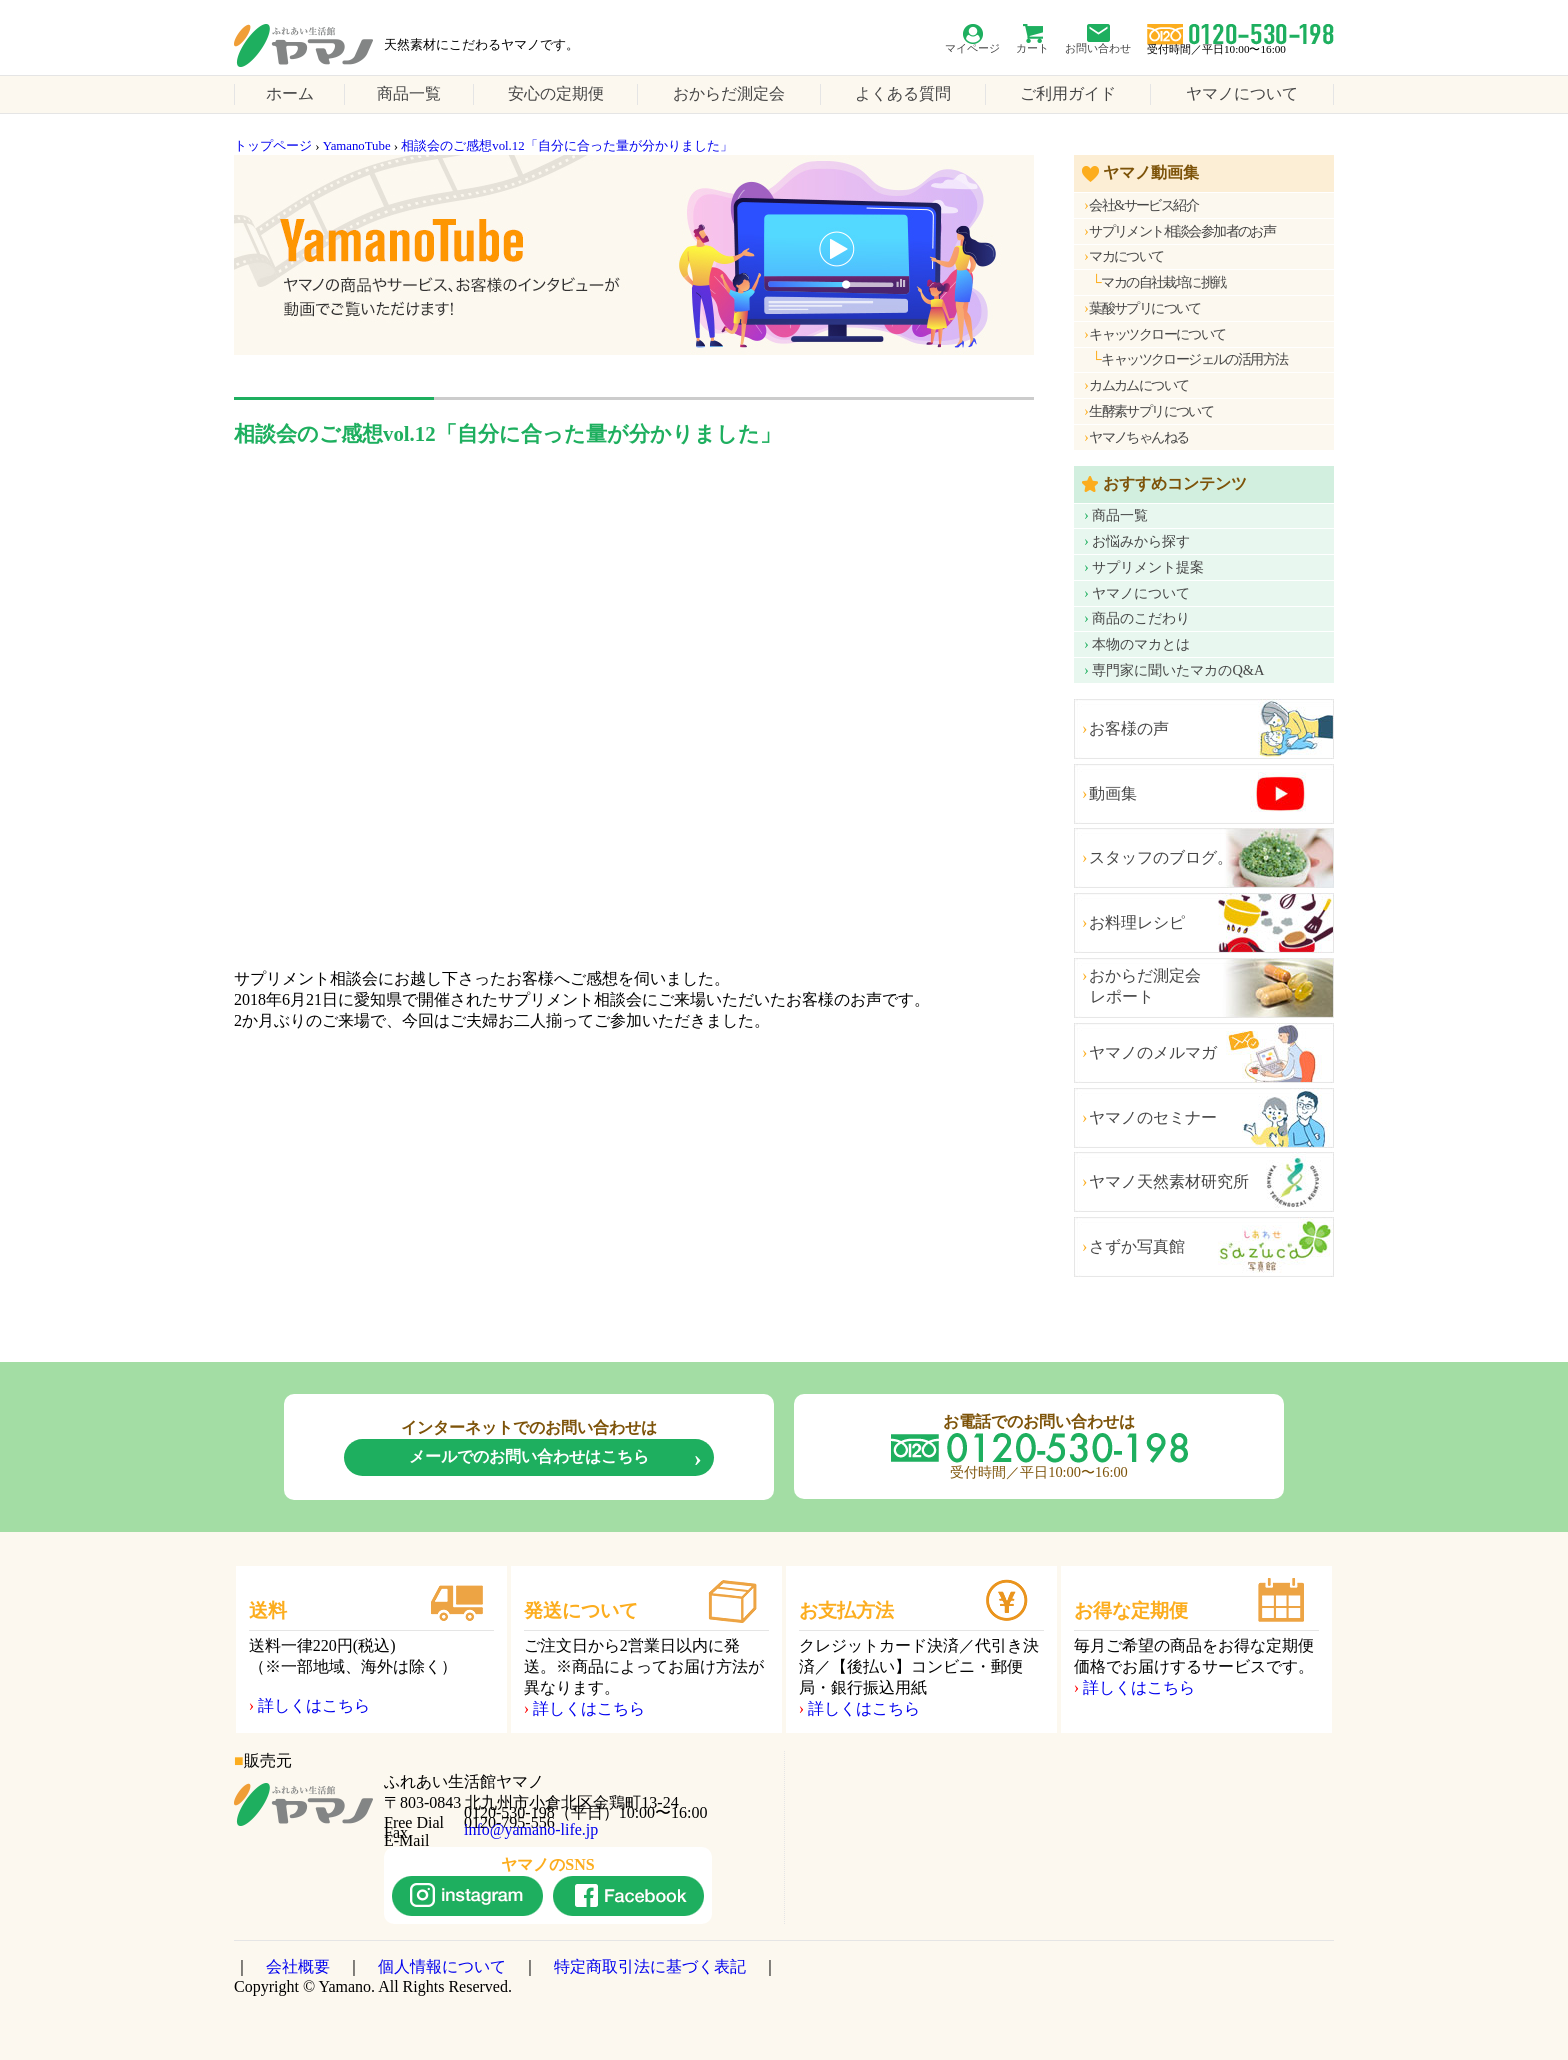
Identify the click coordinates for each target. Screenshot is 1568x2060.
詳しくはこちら (314, 1705)
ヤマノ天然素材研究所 (1169, 1181)
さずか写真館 (1137, 1246)
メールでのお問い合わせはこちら (529, 1456)
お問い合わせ (1098, 48)
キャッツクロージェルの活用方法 (1194, 359)
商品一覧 (409, 93)
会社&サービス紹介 (1143, 205)
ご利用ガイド (1068, 93)
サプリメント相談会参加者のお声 (1182, 231)
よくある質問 (903, 93)
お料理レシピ (1137, 922)
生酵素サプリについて (1151, 411)
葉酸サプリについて (1145, 308)
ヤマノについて (1242, 93)
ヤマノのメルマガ (1153, 1052)
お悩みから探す (1141, 541)
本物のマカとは (1141, 644)
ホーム (290, 93)
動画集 (1113, 793)
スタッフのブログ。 (1161, 857)
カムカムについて (1138, 385)
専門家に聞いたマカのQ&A (1178, 670)
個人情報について (442, 1966)
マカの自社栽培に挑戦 (1163, 282)
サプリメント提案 (1148, 567)
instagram (467, 1896)
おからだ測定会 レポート (1137, 986)
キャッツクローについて (1157, 334)
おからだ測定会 (729, 93)
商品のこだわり (1141, 618)
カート (1032, 48)
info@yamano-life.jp (531, 1829)
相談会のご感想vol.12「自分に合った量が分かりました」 (566, 146)
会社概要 (298, 1966)
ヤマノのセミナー (1153, 1117)
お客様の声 (1129, 728)
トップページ (273, 146)
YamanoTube (357, 146)
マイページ (972, 48)
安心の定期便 (556, 93)
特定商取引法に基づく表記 (650, 1966)
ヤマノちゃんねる (1138, 437)
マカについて (1126, 256)
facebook (628, 1896)
